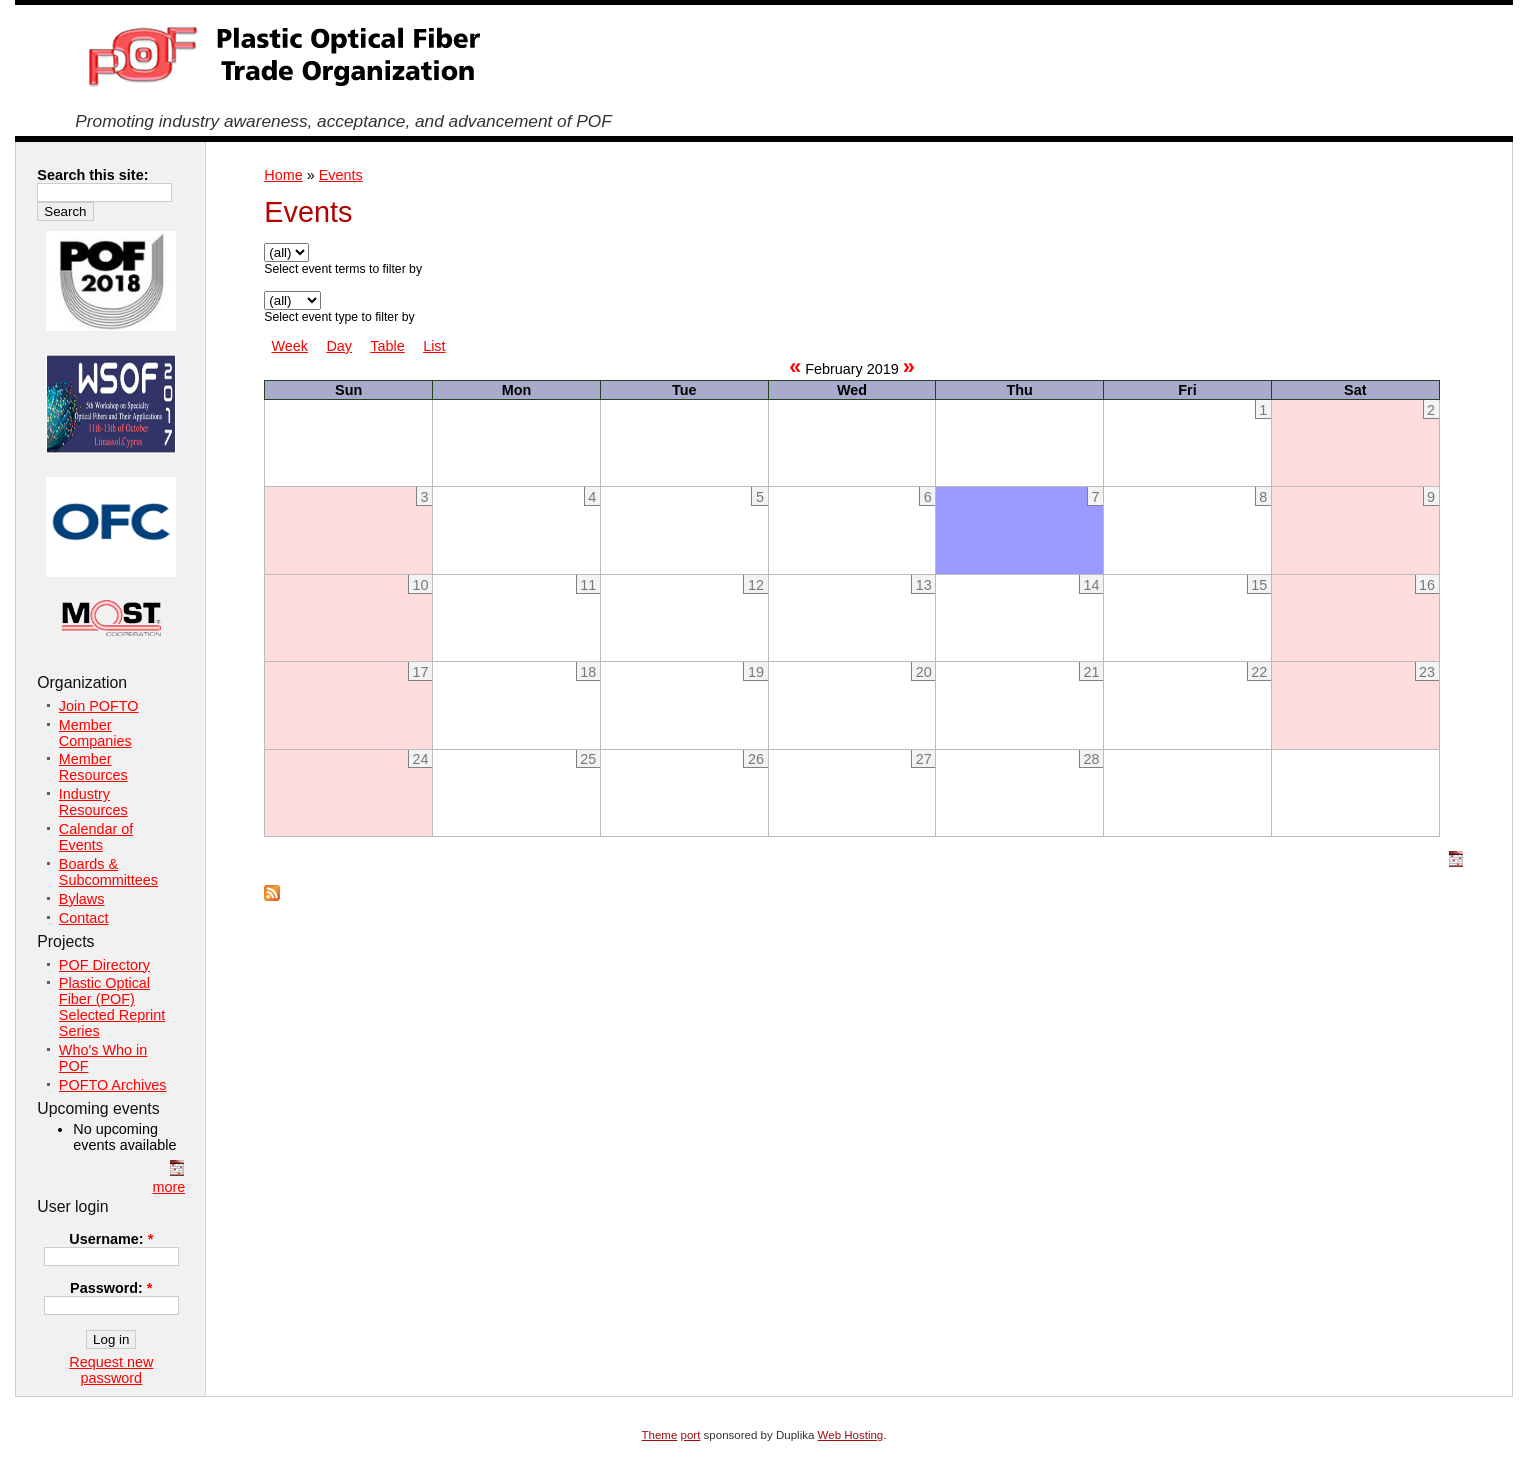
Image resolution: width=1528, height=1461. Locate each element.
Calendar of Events (96, 837)
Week (289, 346)
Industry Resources (93, 802)
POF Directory (104, 965)
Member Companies (95, 733)
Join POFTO (99, 706)
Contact (84, 918)
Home (283, 175)
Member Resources (93, 767)
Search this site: (92, 175)
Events (341, 175)
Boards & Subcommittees (108, 872)
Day (339, 346)
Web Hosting (851, 1435)
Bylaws (82, 899)
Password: (111, 1288)
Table (387, 346)
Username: (111, 1239)
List (434, 346)
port (691, 1435)
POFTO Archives (113, 1085)
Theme (660, 1435)
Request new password (111, 1370)
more (168, 1187)
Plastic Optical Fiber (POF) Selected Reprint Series (112, 1007)
